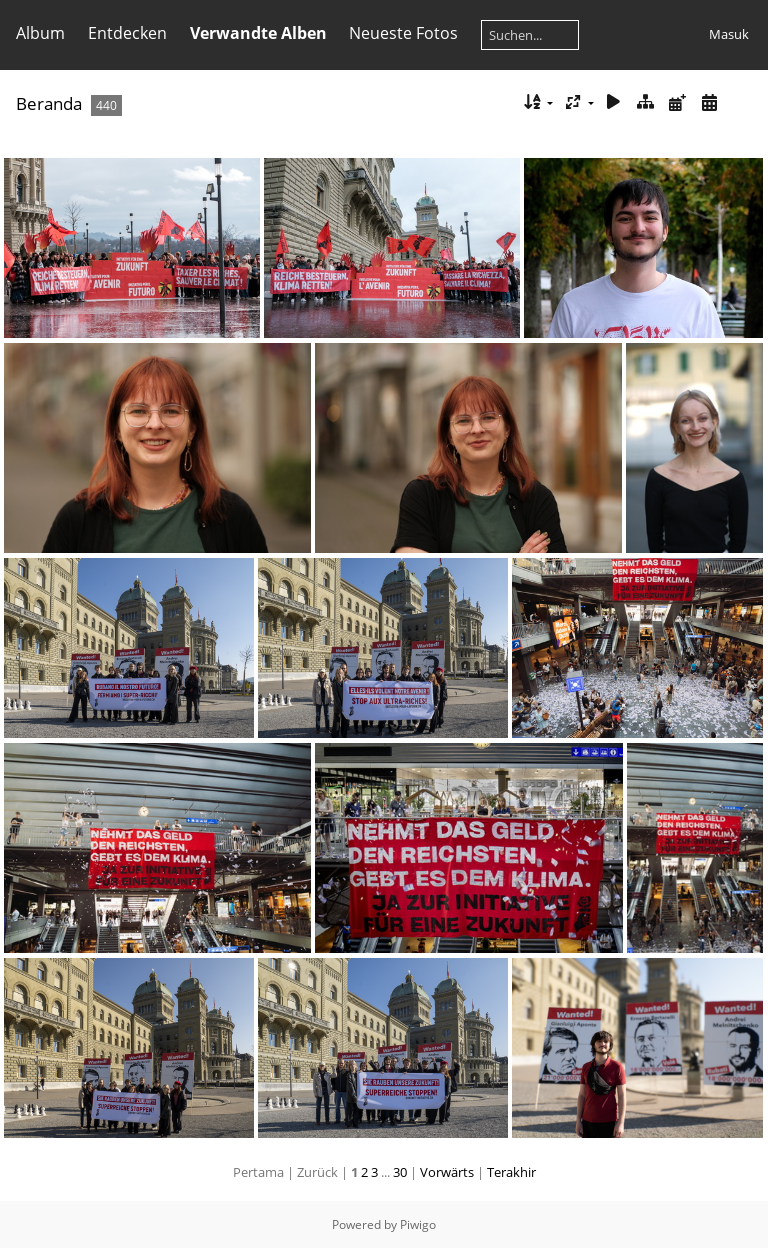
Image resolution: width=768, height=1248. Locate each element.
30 (400, 1172)
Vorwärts (447, 1172)
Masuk (729, 34)
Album (40, 33)
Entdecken (127, 33)
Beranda (49, 103)
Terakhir (511, 1172)
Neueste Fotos (403, 33)
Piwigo (418, 1224)
